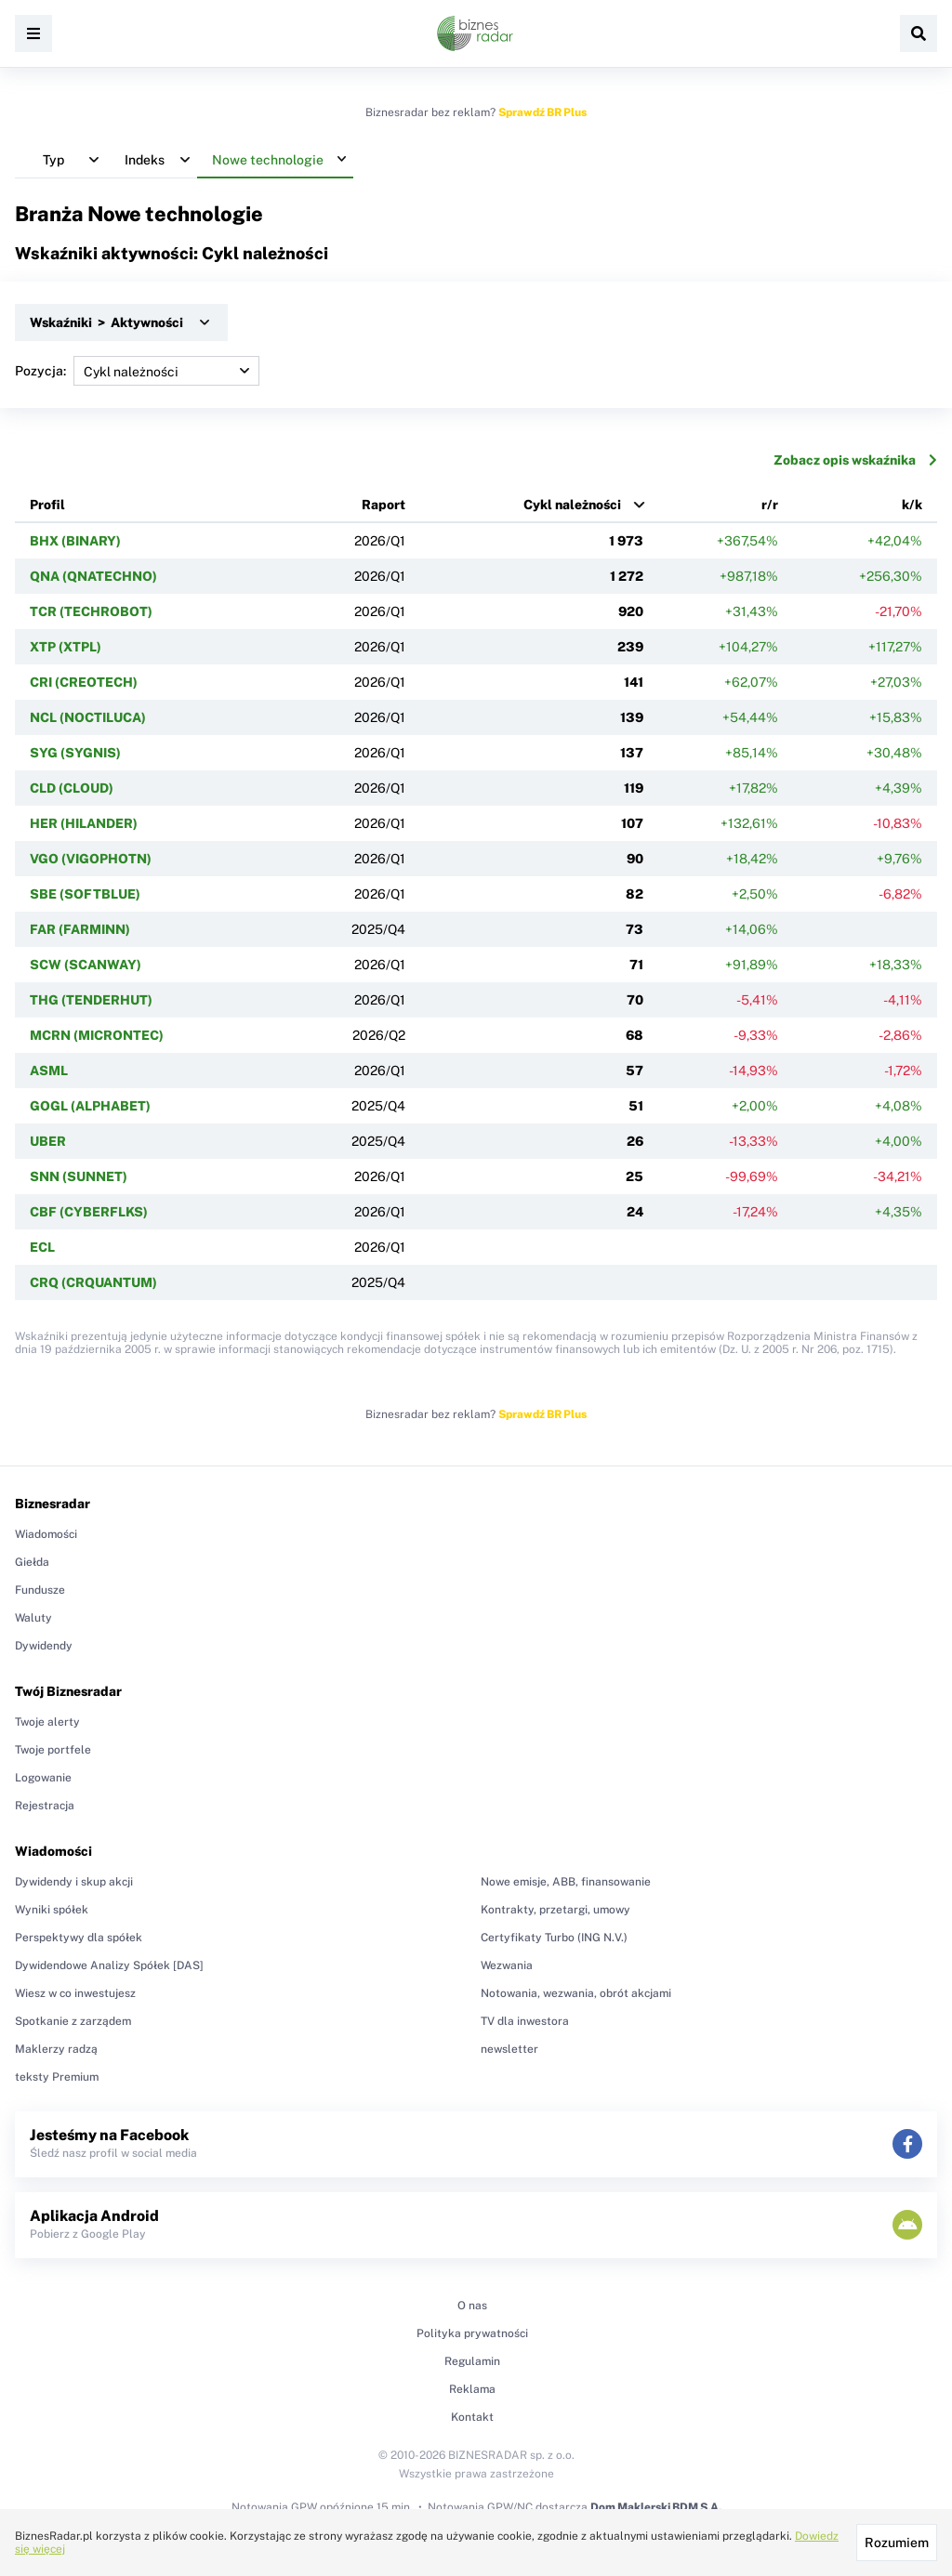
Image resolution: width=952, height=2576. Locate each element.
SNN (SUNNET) (78, 1176)
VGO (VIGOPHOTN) (91, 858)
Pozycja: (137, 371)
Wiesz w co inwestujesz (75, 1993)
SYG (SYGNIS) (75, 752)
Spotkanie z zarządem (73, 2021)
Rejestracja (44, 1805)
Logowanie (43, 1777)
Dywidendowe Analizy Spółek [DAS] (109, 1965)
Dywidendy (44, 1645)
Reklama (472, 2389)
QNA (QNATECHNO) (93, 576)
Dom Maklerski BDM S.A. (655, 2507)
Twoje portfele (53, 1749)
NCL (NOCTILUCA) (88, 717)
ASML (49, 1070)
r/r (769, 504)
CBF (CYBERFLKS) (89, 1211)
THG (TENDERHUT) (91, 999)
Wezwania (507, 1965)
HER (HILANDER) (84, 823)
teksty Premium (57, 2076)
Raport (383, 504)
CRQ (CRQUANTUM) (93, 1282)
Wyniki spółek (51, 1909)
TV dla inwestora (525, 2021)
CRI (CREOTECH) (84, 682)
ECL (42, 1247)
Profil (47, 504)
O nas (472, 2305)
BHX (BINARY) (75, 540)
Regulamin (472, 2361)
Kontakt (472, 2417)
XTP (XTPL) (65, 646)
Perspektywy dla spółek (78, 1937)
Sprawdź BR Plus (542, 112)
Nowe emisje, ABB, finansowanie (566, 1881)
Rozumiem (897, 2542)
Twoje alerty (47, 1721)
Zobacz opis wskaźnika (855, 460)
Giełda (32, 1562)
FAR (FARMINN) (80, 929)
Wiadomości (46, 1534)
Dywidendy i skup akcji (74, 1881)
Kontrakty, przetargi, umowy (555, 1909)
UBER (48, 1141)
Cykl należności (572, 504)
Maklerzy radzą (56, 2049)
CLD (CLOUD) (71, 788)
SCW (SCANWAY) (85, 964)
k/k (912, 504)
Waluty (33, 1617)
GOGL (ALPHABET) (90, 1105)
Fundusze (40, 1590)
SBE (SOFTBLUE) (85, 894)
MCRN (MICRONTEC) (97, 1035)
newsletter (509, 2049)
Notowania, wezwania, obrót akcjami (576, 1993)
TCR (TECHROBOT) (91, 611)
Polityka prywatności (472, 2333)
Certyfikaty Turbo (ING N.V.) (554, 1937)
